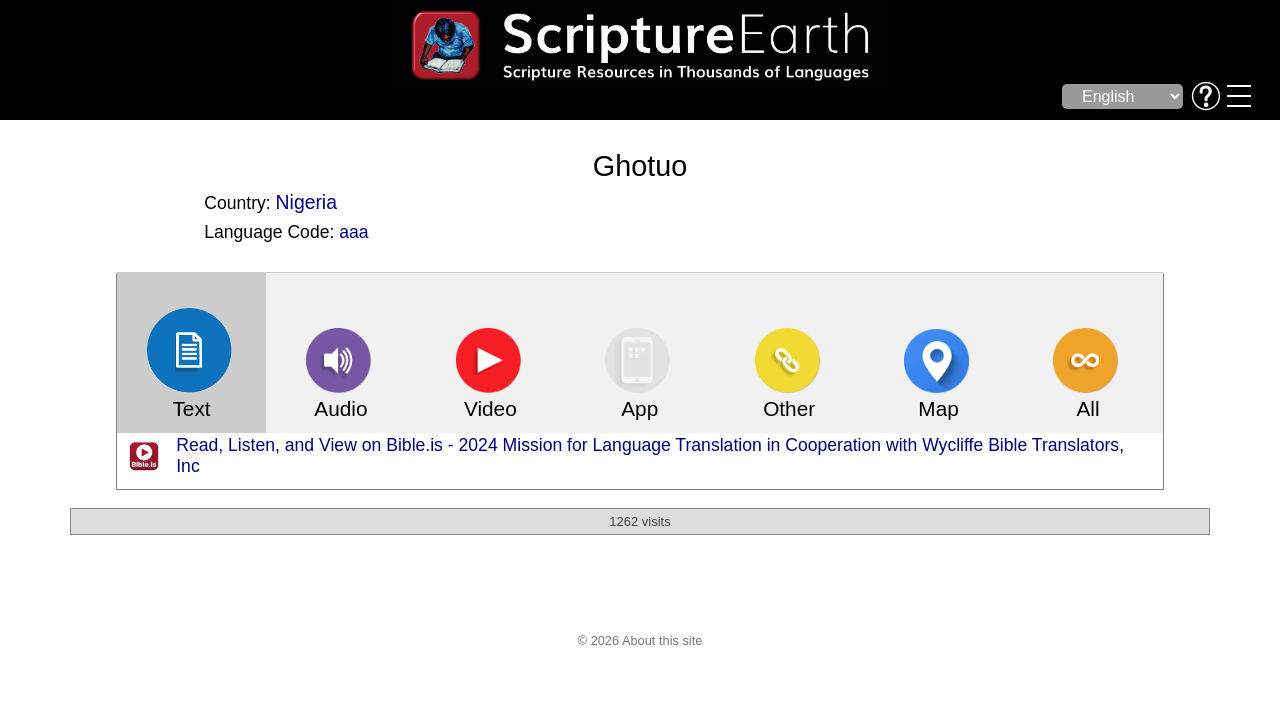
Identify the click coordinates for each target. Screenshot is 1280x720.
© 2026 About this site (640, 640)
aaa (353, 232)
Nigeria (306, 202)
